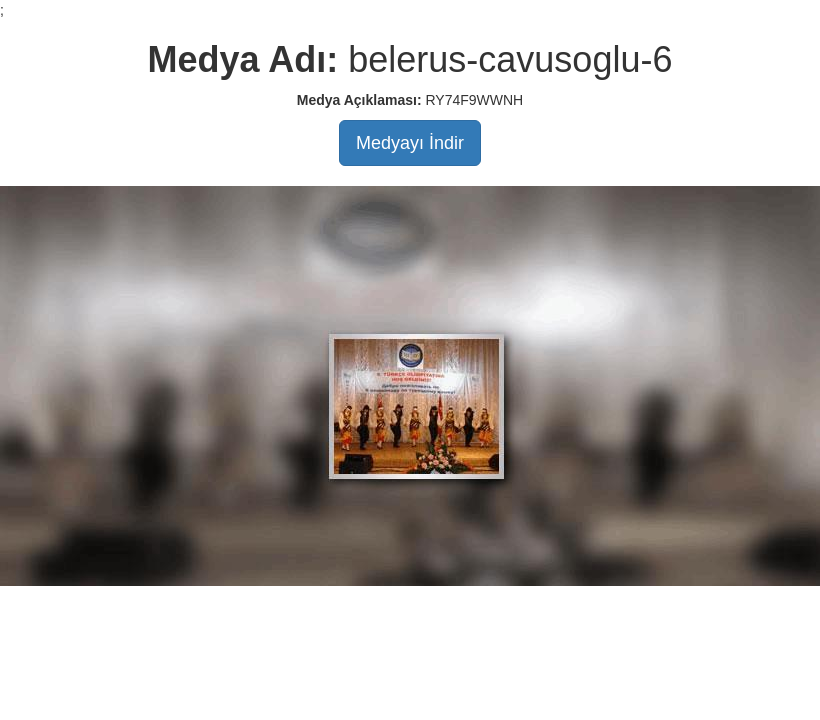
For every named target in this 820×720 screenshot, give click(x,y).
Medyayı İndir (410, 143)
